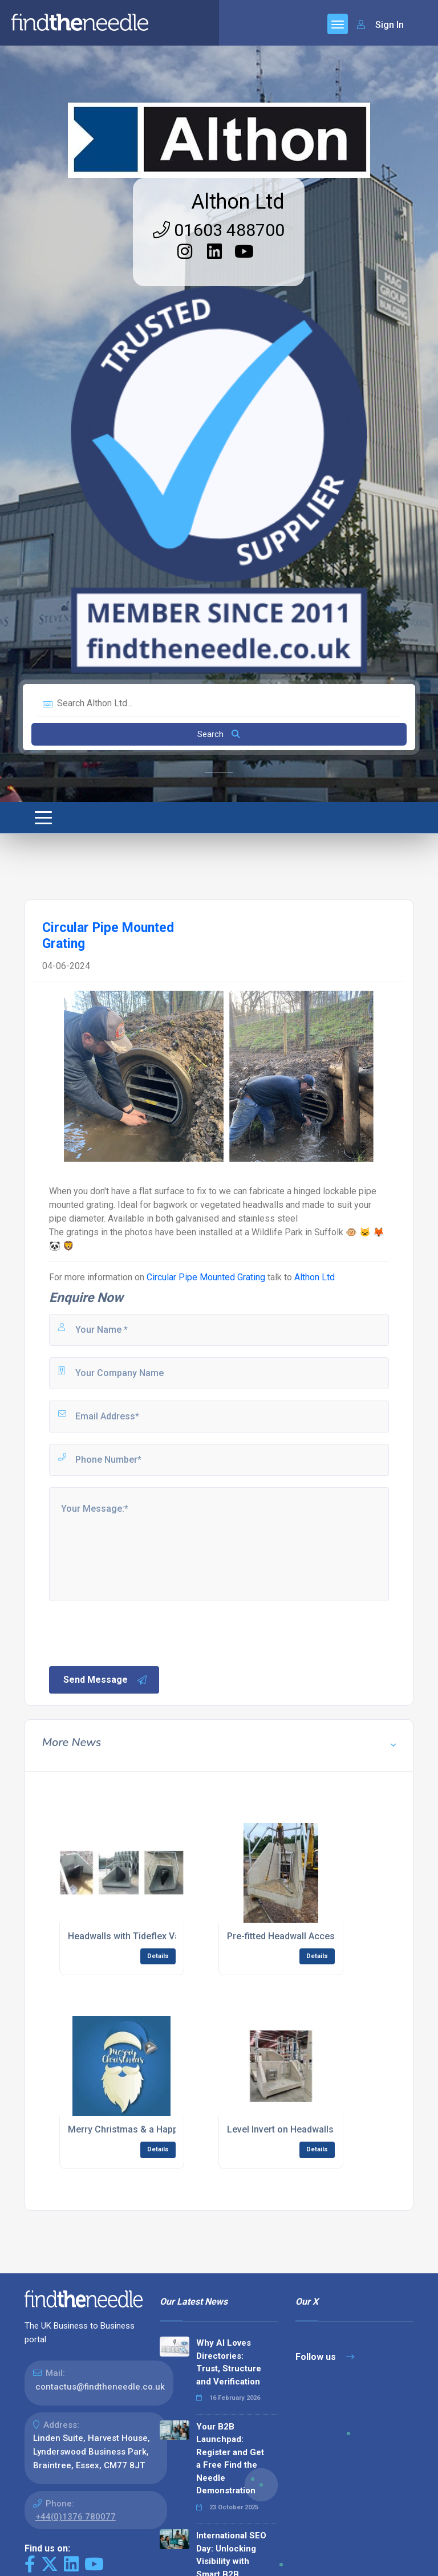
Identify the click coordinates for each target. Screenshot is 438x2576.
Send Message (105, 1680)
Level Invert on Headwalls (280, 2129)
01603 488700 (219, 230)
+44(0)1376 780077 (75, 2517)
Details (158, 1956)
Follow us (324, 2356)
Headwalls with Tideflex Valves (132, 1936)
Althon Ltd (238, 202)
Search (218, 734)
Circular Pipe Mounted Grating (206, 1277)
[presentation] (134, 1632)
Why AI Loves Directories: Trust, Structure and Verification (228, 2362)
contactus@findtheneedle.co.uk (100, 2387)
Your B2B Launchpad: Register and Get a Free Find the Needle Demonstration (230, 2459)
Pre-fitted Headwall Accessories (294, 1936)
